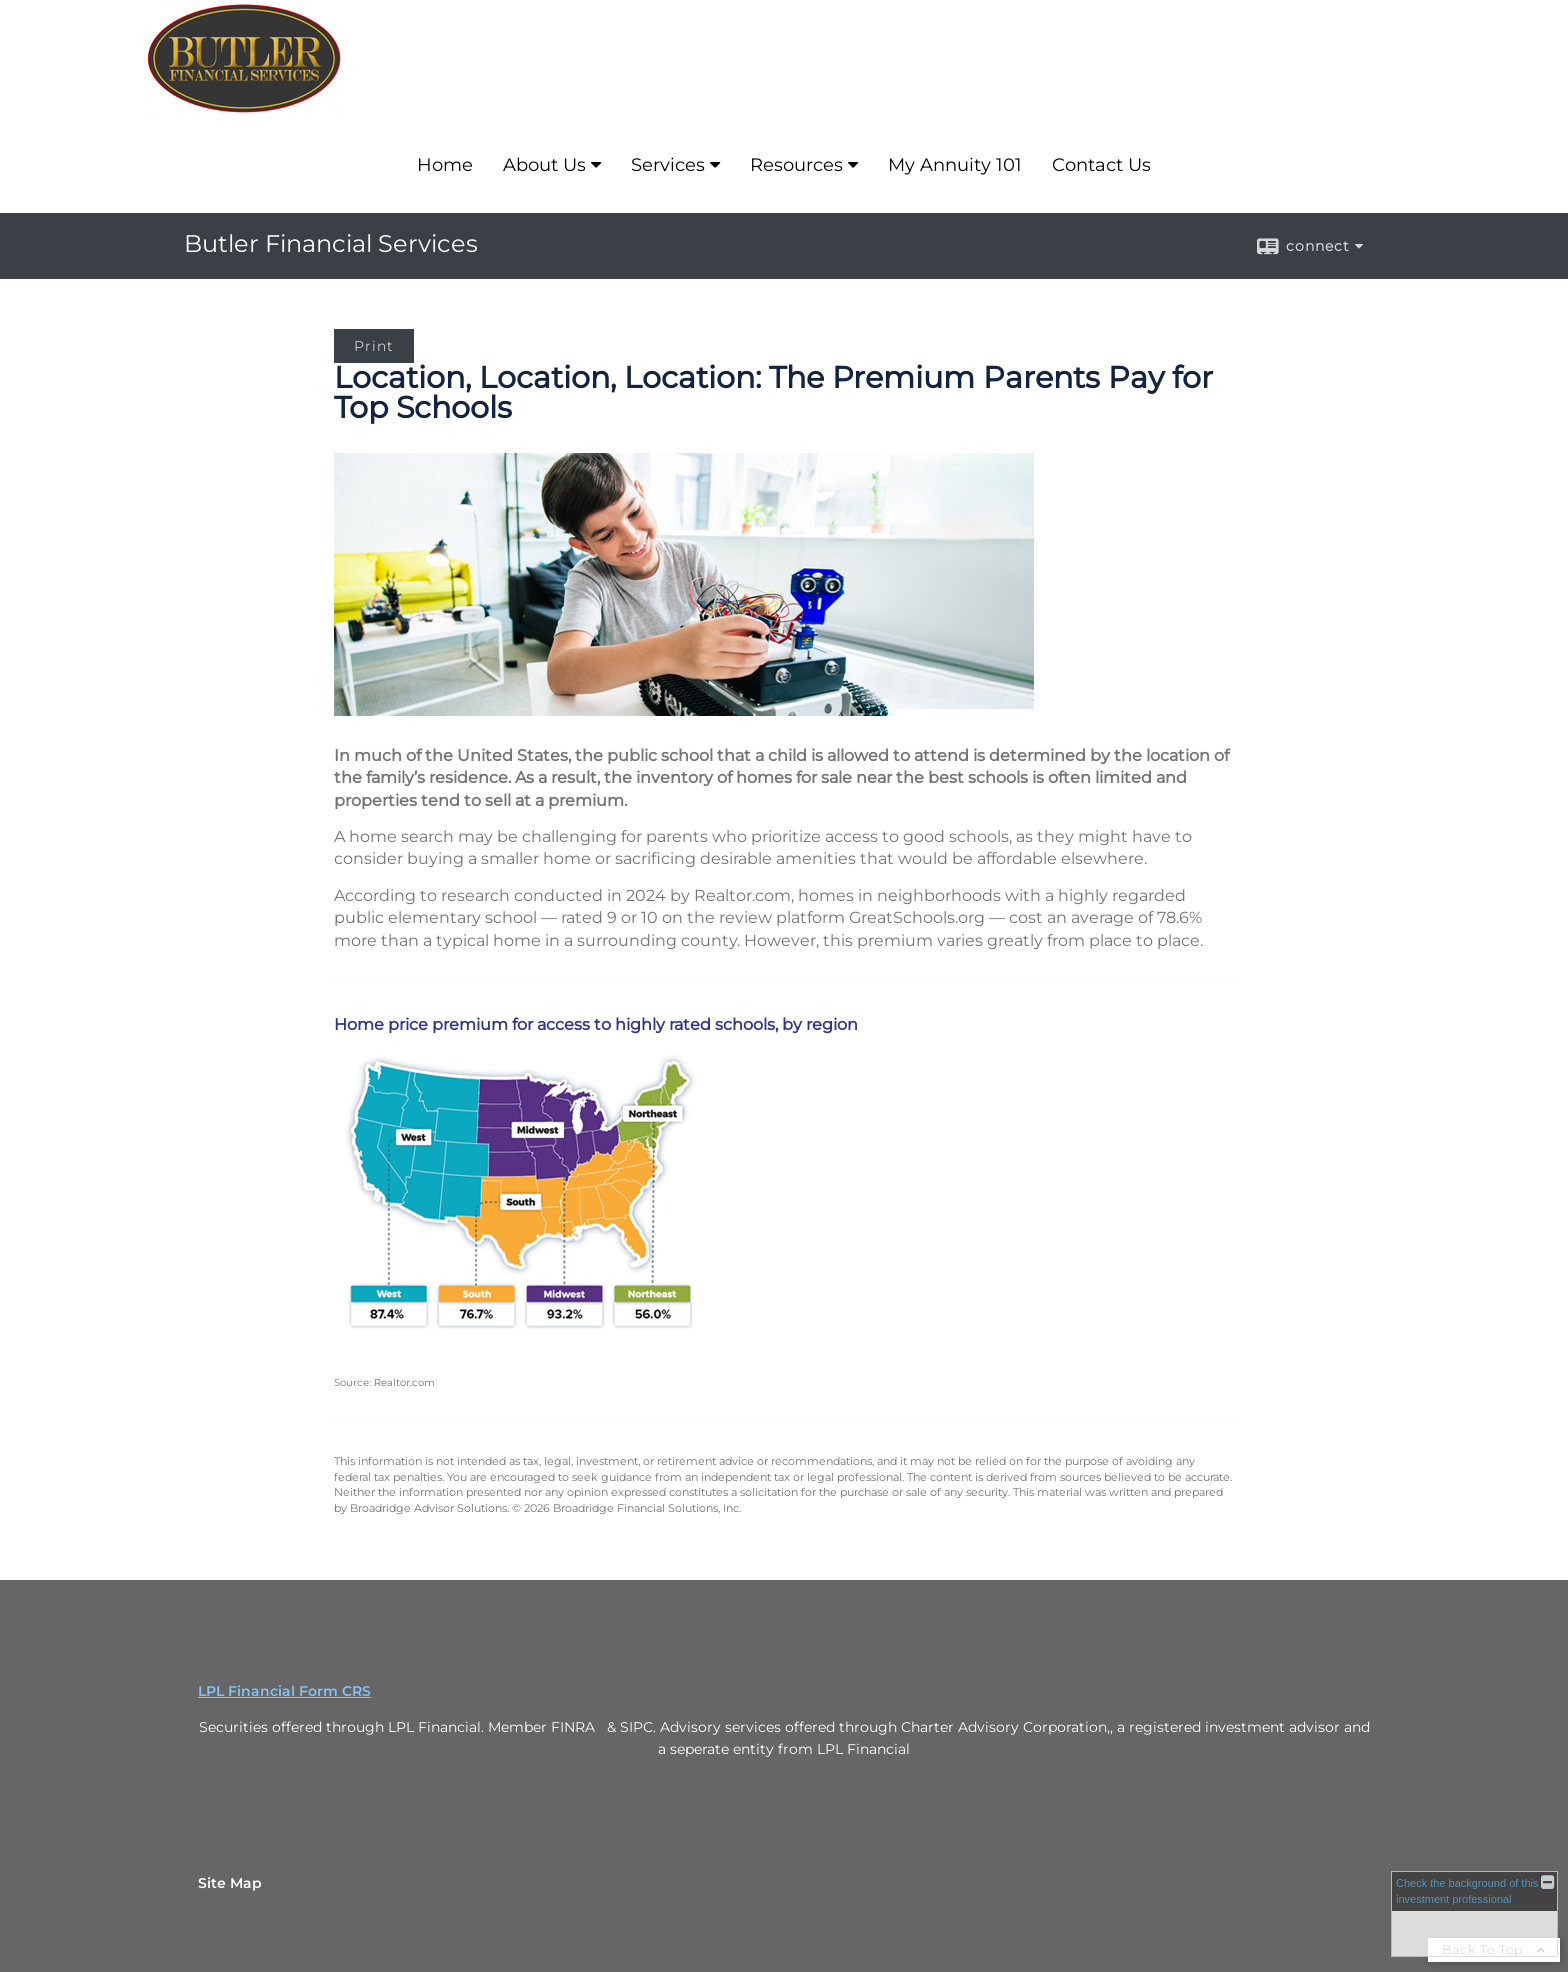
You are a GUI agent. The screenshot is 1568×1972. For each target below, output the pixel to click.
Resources (796, 165)
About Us (544, 165)
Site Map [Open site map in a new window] (230, 1883)
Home (445, 165)
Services (668, 165)
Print (374, 346)
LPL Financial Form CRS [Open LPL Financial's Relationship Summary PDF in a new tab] (284, 1691)
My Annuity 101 (955, 165)
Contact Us (1101, 165)
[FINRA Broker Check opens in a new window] (1474, 1914)
